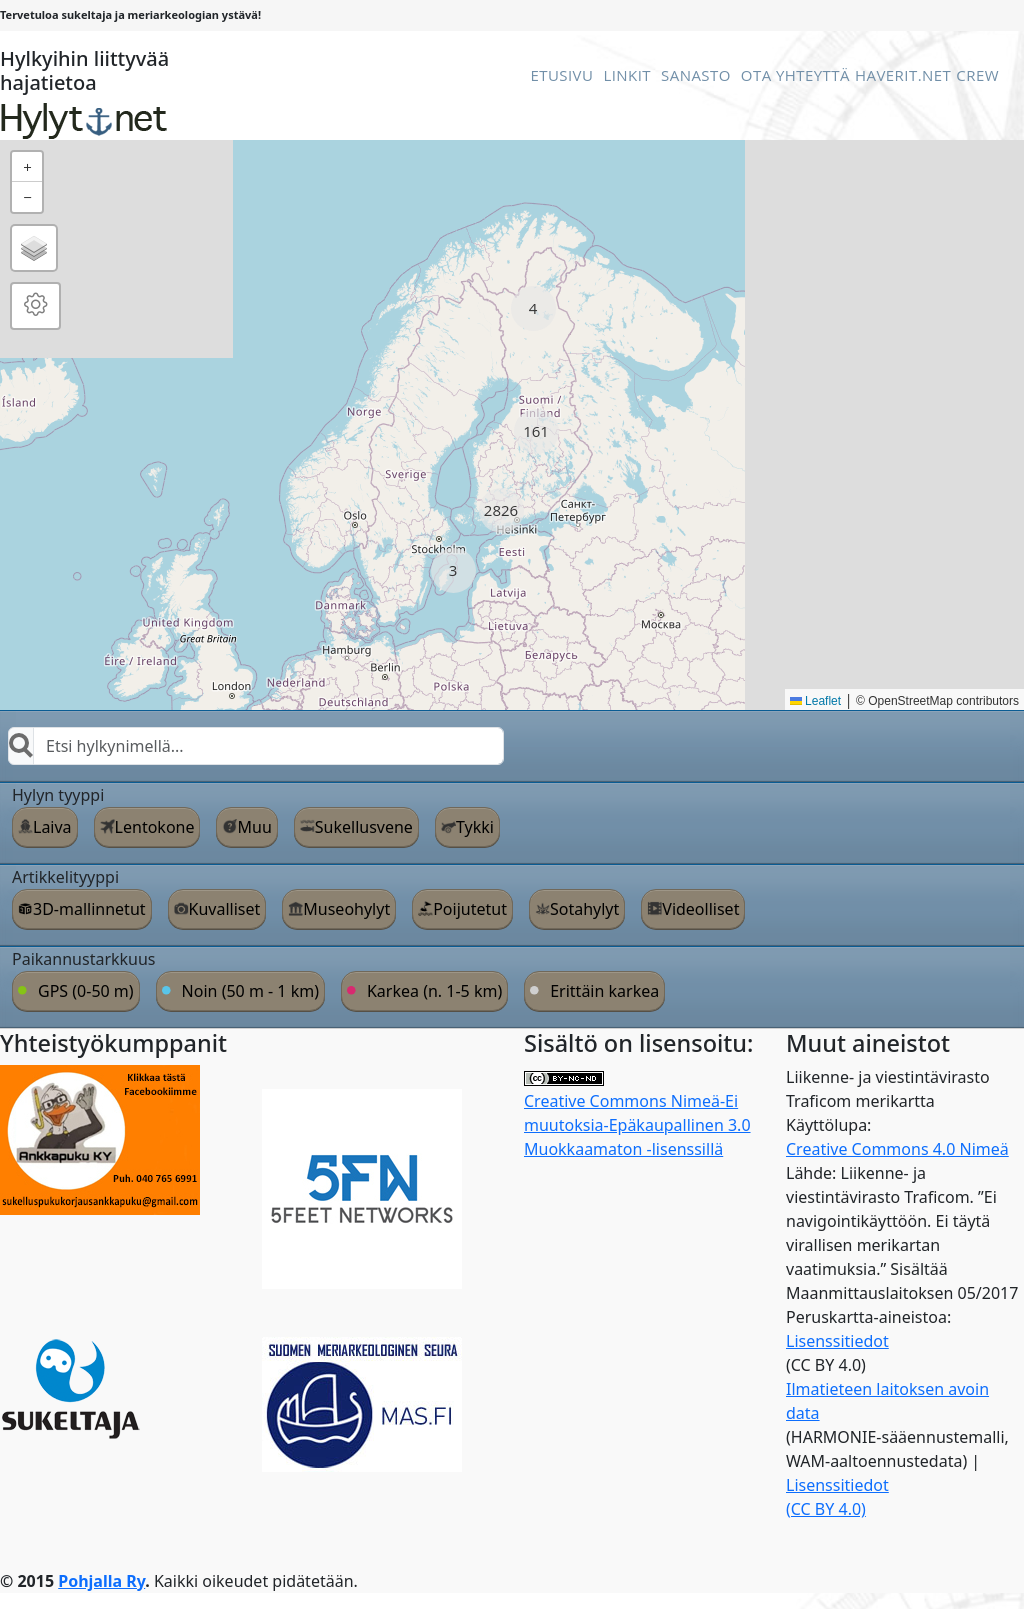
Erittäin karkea (604, 991)
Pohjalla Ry (101, 1581)
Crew (977, 75)
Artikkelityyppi (65, 877)
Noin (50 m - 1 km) (250, 991)
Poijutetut (470, 909)
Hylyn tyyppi (58, 795)
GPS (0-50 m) (86, 991)
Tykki (475, 827)
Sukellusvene (364, 827)
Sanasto (696, 75)
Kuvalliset (225, 909)
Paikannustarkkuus (84, 959)
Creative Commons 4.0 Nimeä (897, 1149)
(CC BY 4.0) (826, 1509)
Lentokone (155, 827)
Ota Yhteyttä (795, 75)
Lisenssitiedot (837, 1341)
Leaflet (815, 701)
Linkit (627, 75)
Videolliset (700, 909)
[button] (533, 308)
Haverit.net (903, 75)
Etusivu (561, 75)
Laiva (52, 827)
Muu (254, 827)
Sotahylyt (584, 909)
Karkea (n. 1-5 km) (434, 991)
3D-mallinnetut (89, 909)
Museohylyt (346, 909)
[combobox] (256, 746)
